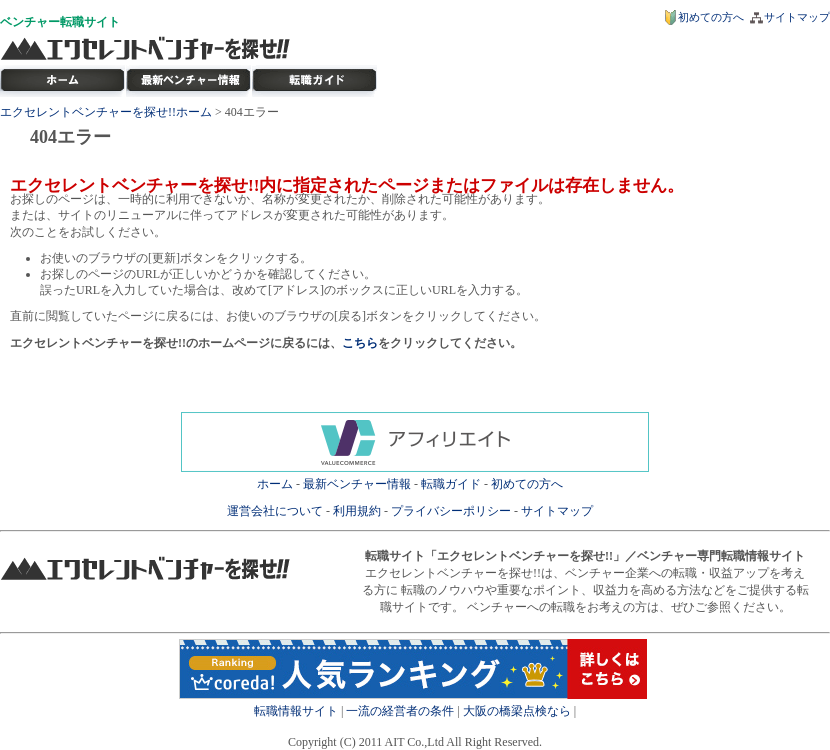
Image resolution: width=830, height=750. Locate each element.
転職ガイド (451, 484)
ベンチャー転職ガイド (315, 81)
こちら (360, 343)
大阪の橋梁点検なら (517, 711)
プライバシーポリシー (451, 511)
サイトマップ (797, 17)
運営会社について (275, 511)
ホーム (275, 484)
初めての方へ (711, 17)
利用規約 (357, 511)
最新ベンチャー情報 (189, 81)
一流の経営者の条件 (400, 711)
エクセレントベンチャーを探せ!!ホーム (106, 112)
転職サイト (90, 22)
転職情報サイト (296, 711)
